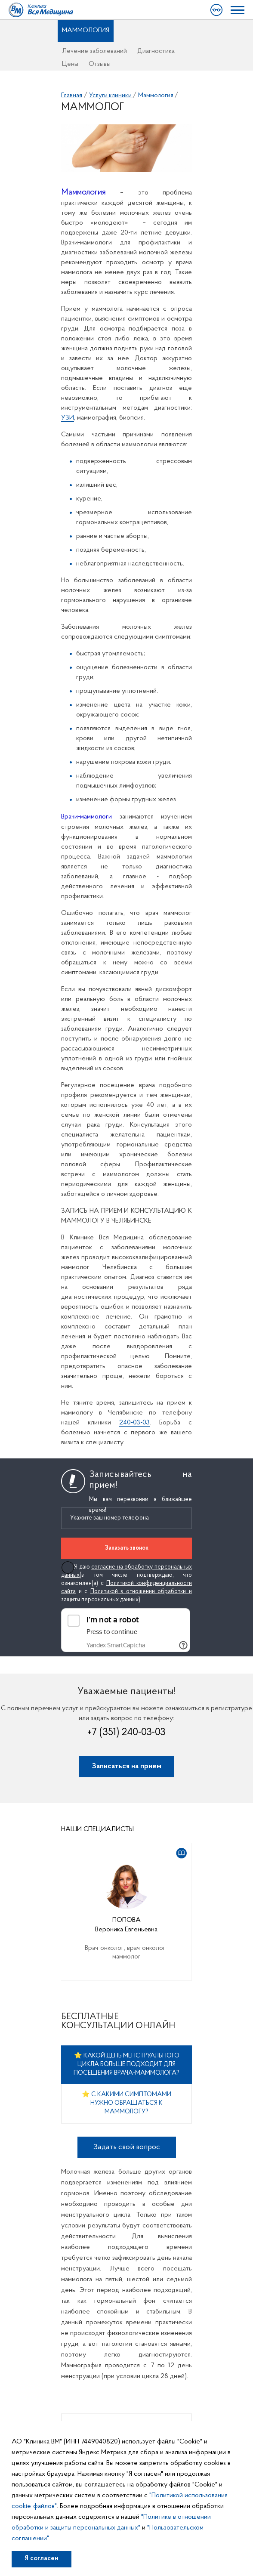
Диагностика (156, 51)
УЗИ (67, 417)
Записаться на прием (126, 1766)
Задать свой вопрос (126, 2147)
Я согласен (42, 2558)
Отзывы (100, 64)
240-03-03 (134, 1422)
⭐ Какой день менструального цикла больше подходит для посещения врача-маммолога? (126, 2064)
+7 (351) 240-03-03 (126, 1732)
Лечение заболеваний (94, 51)
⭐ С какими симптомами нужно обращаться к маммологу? (126, 2103)
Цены (70, 64)
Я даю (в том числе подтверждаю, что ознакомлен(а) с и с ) (126, 1583)
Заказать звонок (126, 1548)
